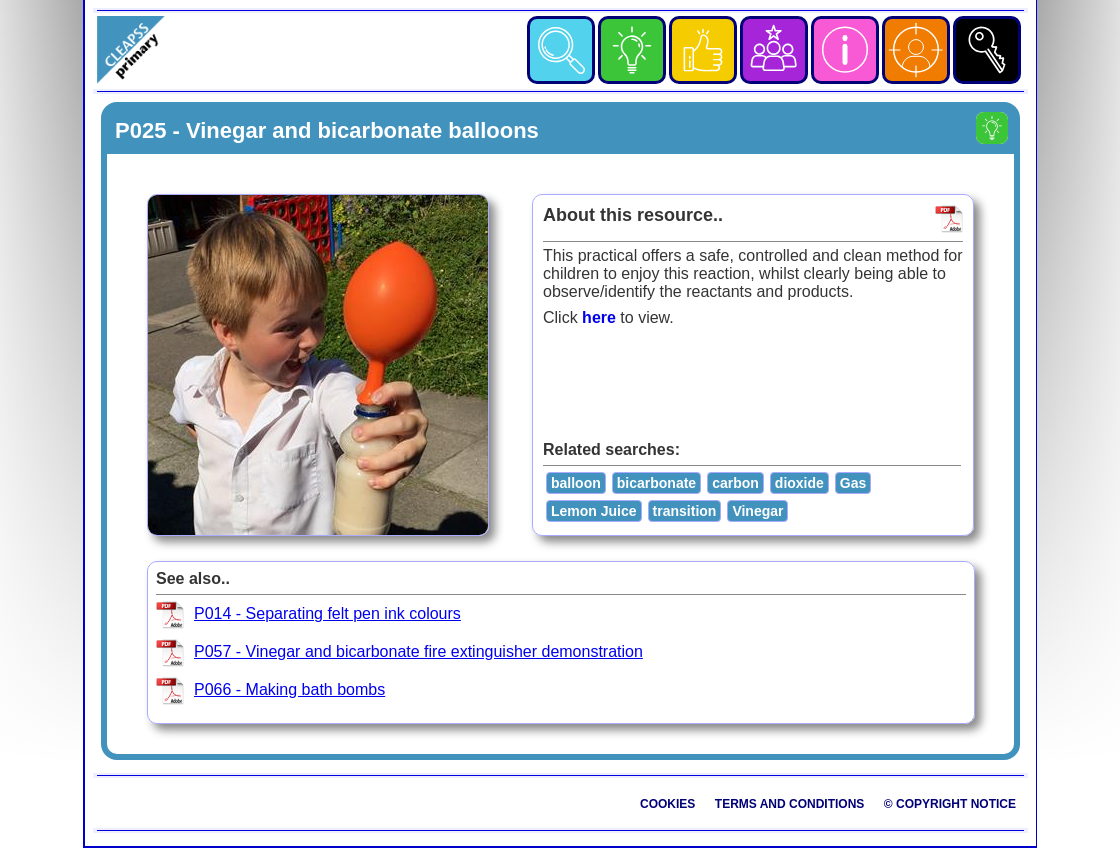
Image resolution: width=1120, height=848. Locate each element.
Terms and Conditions (790, 804)
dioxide (799, 483)
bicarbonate (656, 483)
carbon (735, 483)
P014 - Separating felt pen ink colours (327, 613)
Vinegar (757, 511)
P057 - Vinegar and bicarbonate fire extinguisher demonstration (418, 651)
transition (685, 511)
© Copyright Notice (950, 804)
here (599, 317)
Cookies (667, 804)
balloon (576, 483)
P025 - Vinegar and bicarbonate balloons (327, 130)
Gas (853, 483)
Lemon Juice (594, 511)
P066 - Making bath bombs (289, 689)
